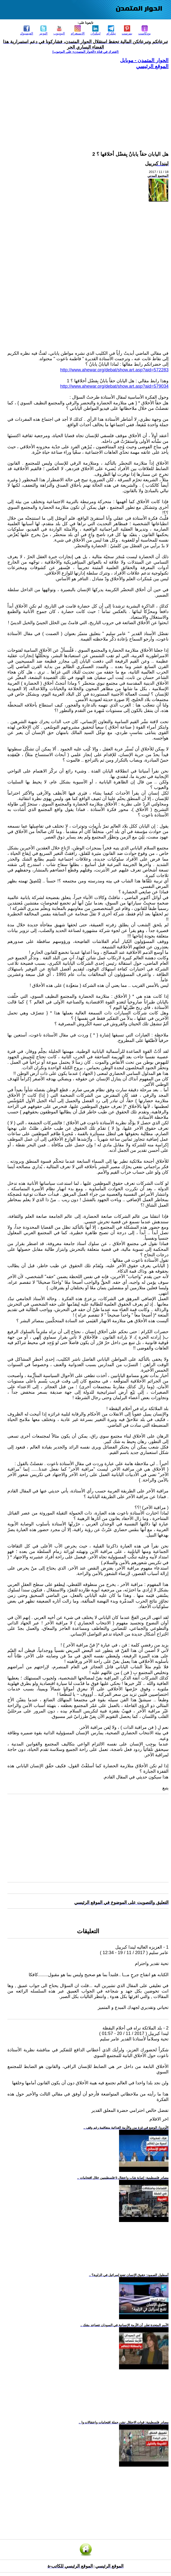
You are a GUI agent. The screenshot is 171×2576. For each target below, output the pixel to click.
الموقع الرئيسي (152, 66)
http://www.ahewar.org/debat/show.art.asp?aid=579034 (114, 386)
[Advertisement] (88, 104)
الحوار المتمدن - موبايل (144, 60)
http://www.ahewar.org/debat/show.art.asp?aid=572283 (114, 369)
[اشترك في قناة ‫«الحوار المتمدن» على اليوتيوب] (85, 52)
